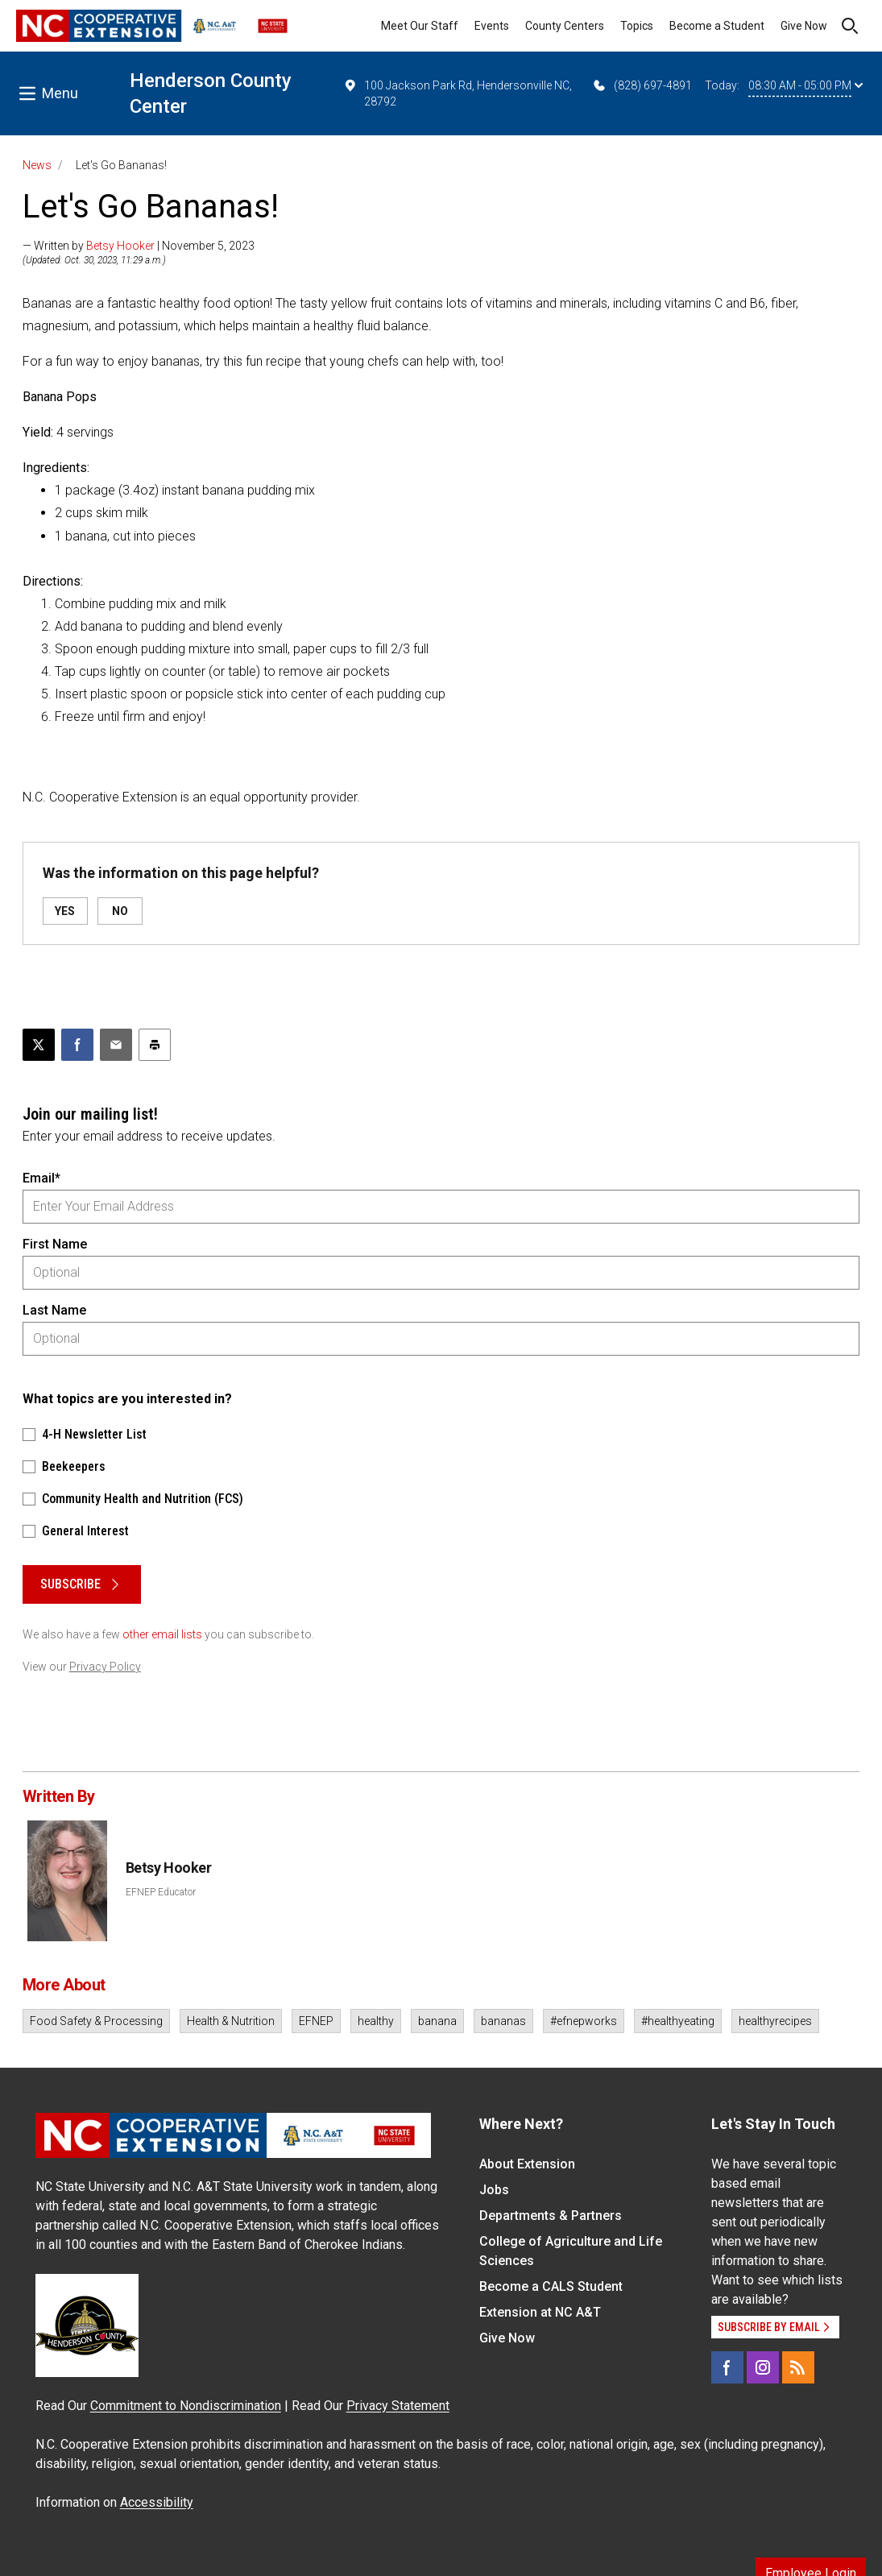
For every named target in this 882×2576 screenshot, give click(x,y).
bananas (503, 2021)
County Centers (564, 25)
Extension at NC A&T (540, 2312)
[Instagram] (763, 2367)
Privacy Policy (105, 1666)
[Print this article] (155, 1045)
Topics (636, 25)
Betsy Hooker (120, 245)
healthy (376, 2021)
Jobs (494, 2189)
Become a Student (716, 25)
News (37, 165)
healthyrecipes (775, 2021)
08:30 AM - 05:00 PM (805, 85)
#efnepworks (583, 2021)
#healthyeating (677, 2021)
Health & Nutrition (231, 2021)
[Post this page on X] (39, 1045)
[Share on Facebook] (77, 1045)
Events (491, 25)
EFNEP (316, 2021)
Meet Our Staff (419, 25)
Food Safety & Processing (96, 2021)
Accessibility (156, 2502)
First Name (55, 1244)
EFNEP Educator (161, 1892)
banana (437, 2021)
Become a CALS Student (551, 2286)
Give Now (804, 25)
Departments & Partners (550, 2215)
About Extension (527, 2164)
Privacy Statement (397, 2405)
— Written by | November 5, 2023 (139, 245)
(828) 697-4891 (641, 85)
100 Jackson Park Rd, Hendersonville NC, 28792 (457, 92)
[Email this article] (116, 1045)
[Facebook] (727, 2367)
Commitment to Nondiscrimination (185, 2405)
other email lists (162, 1634)
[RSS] (798, 2367)
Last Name (54, 1310)
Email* (41, 1178)
